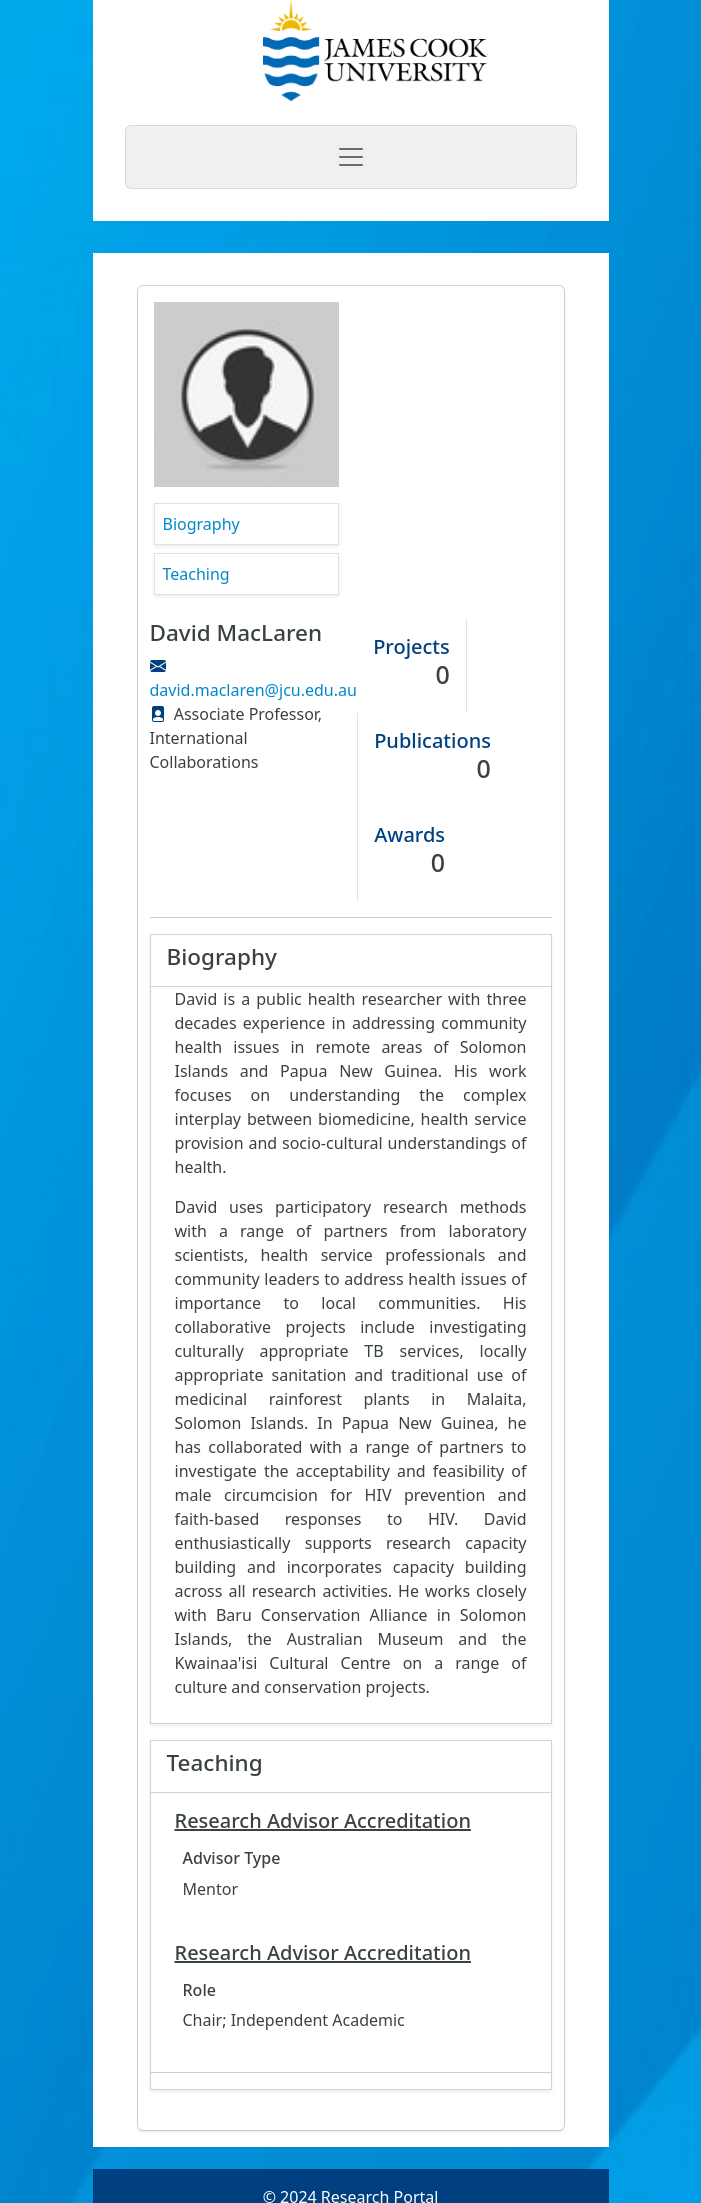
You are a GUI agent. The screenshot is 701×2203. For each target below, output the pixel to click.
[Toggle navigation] (351, 157)
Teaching (196, 574)
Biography (201, 524)
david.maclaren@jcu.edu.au (253, 690)
